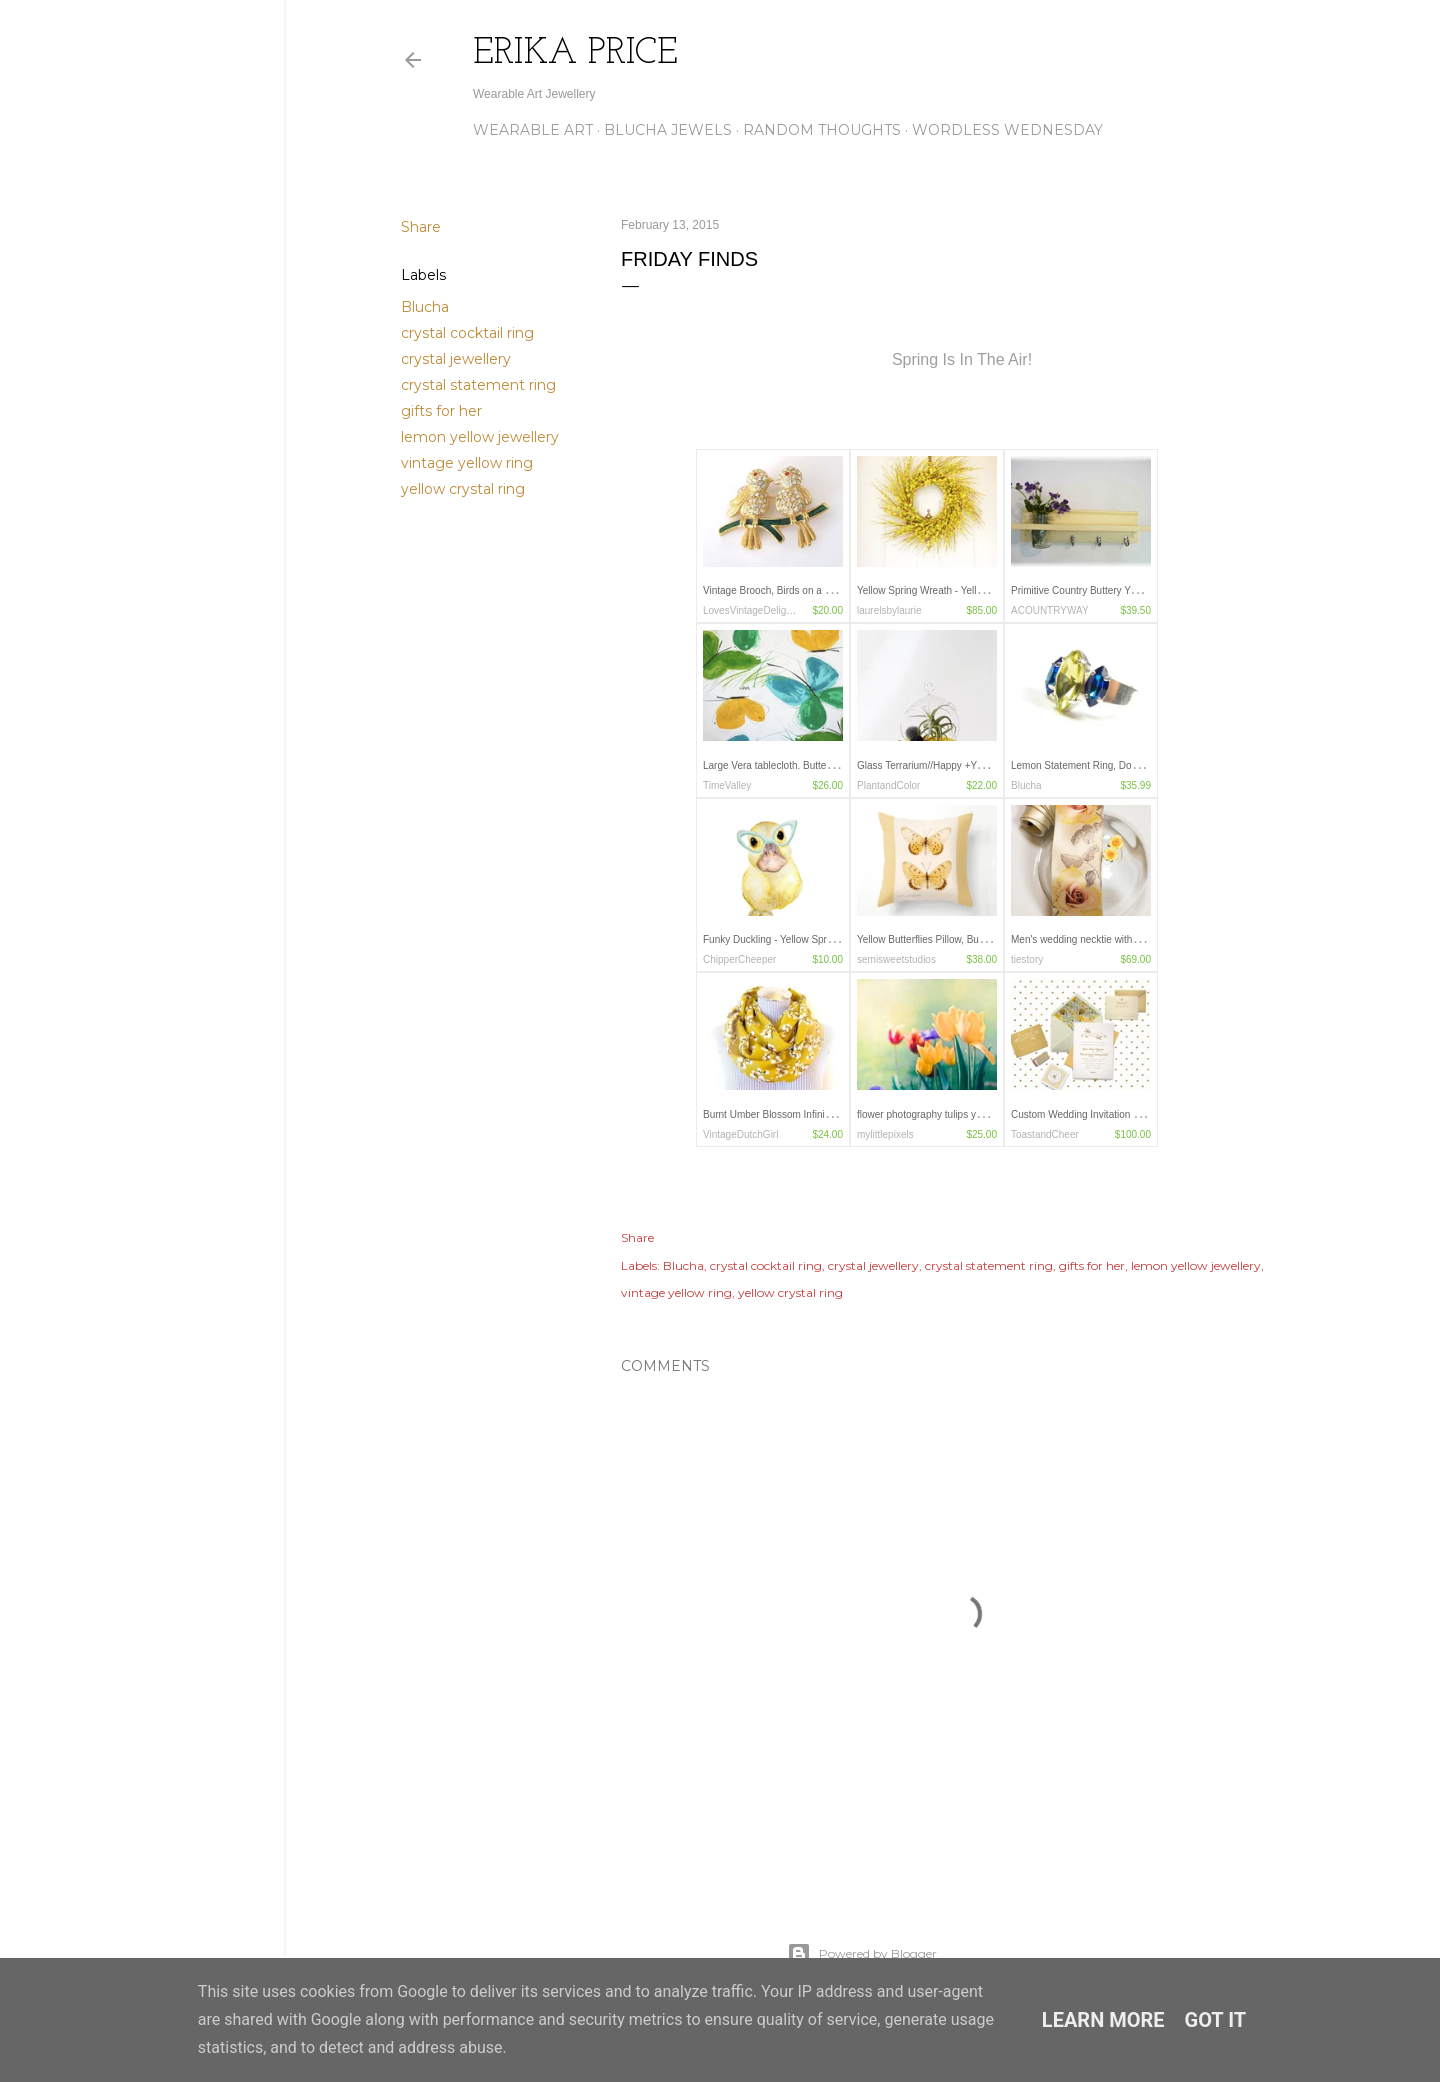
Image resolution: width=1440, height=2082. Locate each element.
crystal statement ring (478, 385)
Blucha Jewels (668, 130)
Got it (1216, 2020)
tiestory (1027, 959)
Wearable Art (533, 130)
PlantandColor (888, 785)
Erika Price (575, 54)
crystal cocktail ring (467, 333)
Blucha (425, 307)
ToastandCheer (1045, 1134)
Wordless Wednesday (1007, 130)
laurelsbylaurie (889, 610)
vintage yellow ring (467, 463)
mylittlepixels (885, 1134)
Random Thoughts (822, 130)
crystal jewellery (456, 359)
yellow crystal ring (463, 489)
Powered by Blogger (862, 1954)
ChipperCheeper (739, 959)
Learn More (1103, 2020)
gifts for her (441, 411)
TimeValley (727, 785)
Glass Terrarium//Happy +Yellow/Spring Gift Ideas (966, 765)
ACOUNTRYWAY (1050, 610)
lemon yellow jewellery (480, 437)
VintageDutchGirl (740, 1134)
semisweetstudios (896, 959)
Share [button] (421, 227)
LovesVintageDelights (751, 610)
